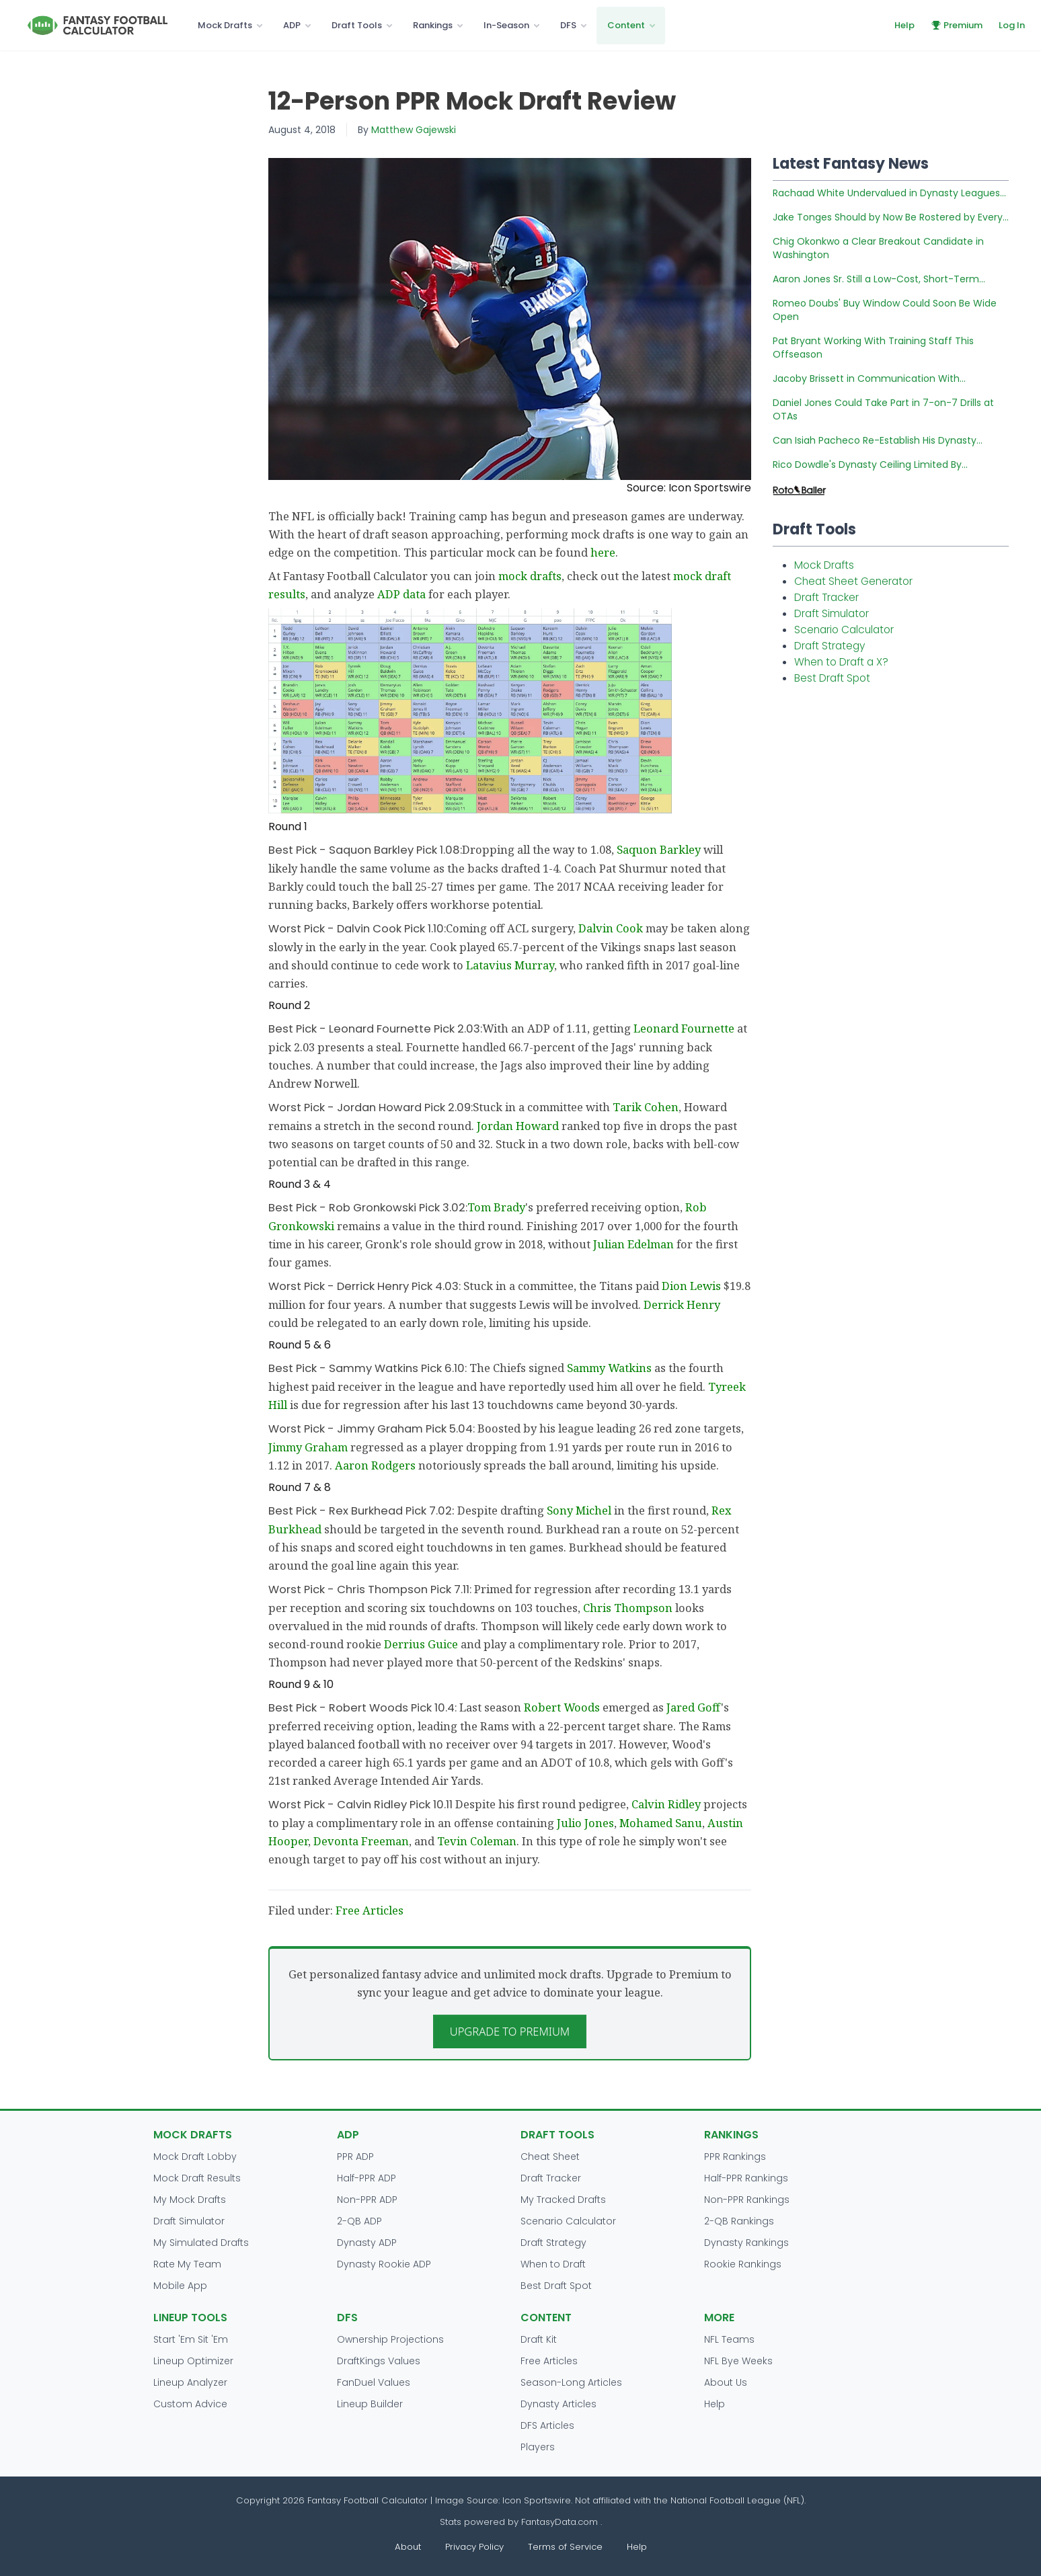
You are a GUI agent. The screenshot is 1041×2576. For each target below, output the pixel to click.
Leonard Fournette (683, 1028)
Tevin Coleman (476, 1841)
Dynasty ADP (367, 2242)
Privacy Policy (474, 2546)
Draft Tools (357, 25)
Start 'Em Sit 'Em (190, 2339)
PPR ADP (355, 2156)
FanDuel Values (373, 2382)
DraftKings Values (378, 2361)
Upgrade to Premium (510, 2031)
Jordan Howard (518, 1125)
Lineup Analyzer (190, 2382)
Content (626, 25)
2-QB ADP (359, 2221)
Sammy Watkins (609, 1367)
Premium (956, 25)
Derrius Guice (421, 1644)
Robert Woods (562, 1707)
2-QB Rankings (739, 2221)
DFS (568, 25)
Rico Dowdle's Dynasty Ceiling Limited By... (870, 464)
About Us (725, 2382)
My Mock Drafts (189, 2199)
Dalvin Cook (610, 928)
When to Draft (553, 2264)
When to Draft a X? (841, 662)
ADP (292, 25)
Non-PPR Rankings (746, 2199)
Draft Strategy (829, 646)
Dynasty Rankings (746, 2242)
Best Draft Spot (832, 678)
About (408, 2546)
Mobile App (180, 2285)
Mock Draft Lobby (195, 2156)
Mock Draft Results (197, 2178)
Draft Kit (538, 2339)
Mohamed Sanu (660, 1822)
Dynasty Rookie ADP (384, 2264)
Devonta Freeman (361, 1841)
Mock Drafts (225, 25)
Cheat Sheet (550, 2156)
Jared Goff (693, 1707)
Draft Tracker (826, 597)
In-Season (506, 25)
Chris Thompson (627, 1607)
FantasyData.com (561, 2521)
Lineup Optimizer (193, 2361)
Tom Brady (496, 1207)
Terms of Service (565, 2546)
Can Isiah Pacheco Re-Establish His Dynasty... (877, 440)
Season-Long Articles (571, 2382)
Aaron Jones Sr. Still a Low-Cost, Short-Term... (879, 279)
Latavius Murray (510, 965)
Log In (1012, 25)
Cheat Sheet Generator (853, 581)
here (602, 552)
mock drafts (530, 575)
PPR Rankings (735, 2156)
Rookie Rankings (742, 2264)
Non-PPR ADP (367, 2199)
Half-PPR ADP (366, 2178)
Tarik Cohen (646, 1107)
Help (904, 25)
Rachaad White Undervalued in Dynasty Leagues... (889, 193)
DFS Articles (547, 2425)
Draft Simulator (831, 613)
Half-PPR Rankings (746, 2178)
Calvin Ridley (666, 1804)
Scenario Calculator (844, 629)
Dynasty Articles (558, 2404)
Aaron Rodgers (375, 1465)
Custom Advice (190, 2404)
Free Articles (369, 1910)
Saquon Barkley (659, 849)
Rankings (433, 25)
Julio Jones (585, 1822)
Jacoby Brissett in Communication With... (869, 378)
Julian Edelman (633, 1244)
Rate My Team (187, 2264)
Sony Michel (579, 1510)
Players (537, 2447)
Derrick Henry (682, 1304)
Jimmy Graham (308, 1447)
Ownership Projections (390, 2339)
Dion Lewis (691, 1285)
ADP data (401, 594)
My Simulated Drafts (201, 2242)
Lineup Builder (370, 2404)
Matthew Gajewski (413, 129)
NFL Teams (729, 2339)
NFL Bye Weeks (738, 2361)
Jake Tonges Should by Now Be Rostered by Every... (891, 217)
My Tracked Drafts (563, 2199)
